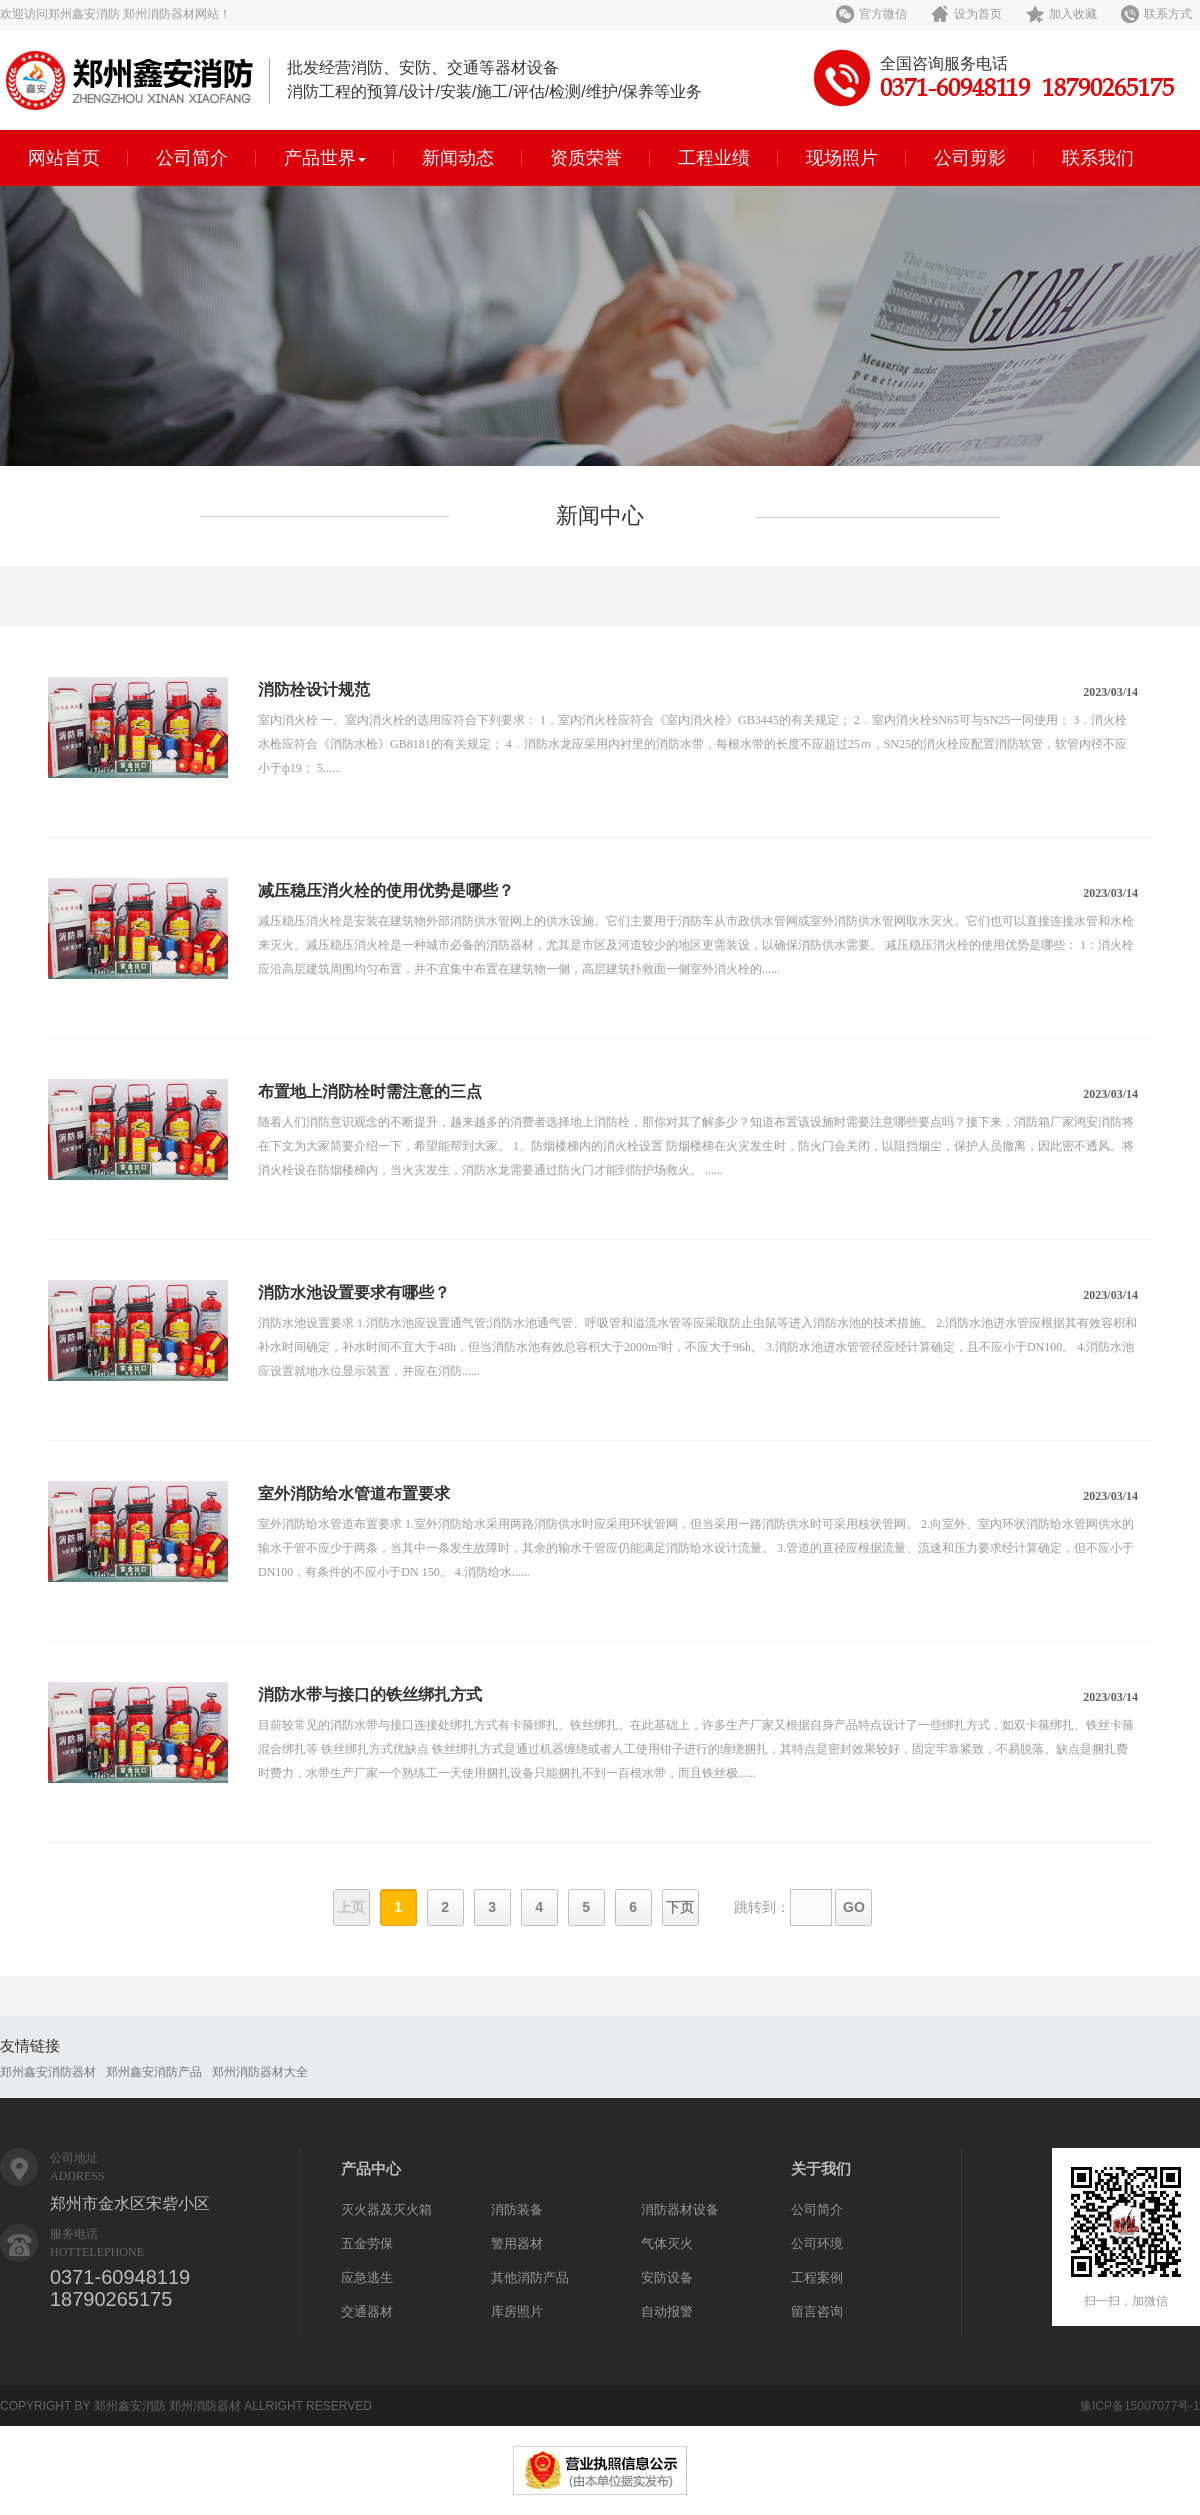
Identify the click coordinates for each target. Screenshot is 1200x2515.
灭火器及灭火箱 (386, 2209)
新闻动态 (458, 158)
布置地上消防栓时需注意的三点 (370, 1091)
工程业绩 (714, 158)
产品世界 (325, 158)
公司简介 (192, 158)
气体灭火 (667, 2243)
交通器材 (367, 2311)
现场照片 (842, 158)
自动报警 (667, 2311)
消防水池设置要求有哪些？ (354, 1292)
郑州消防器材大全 (260, 2072)
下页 (680, 1907)
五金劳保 (367, 2243)
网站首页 (64, 158)
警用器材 (517, 2243)
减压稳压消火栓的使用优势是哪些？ (386, 890)
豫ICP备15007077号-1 (1140, 2406)
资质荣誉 (586, 158)
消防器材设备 (680, 2209)
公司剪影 (970, 158)
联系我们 (1098, 158)
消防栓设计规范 (314, 689)
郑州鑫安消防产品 (154, 2072)
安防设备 (667, 2277)
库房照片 (517, 2311)
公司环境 (817, 2243)
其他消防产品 (530, 2277)
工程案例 (817, 2277)
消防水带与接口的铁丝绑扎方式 (370, 1694)
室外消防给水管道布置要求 (354, 1493)
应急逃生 (367, 2277)
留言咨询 (817, 2311)
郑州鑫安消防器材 (48, 2072)
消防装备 (517, 2209)
